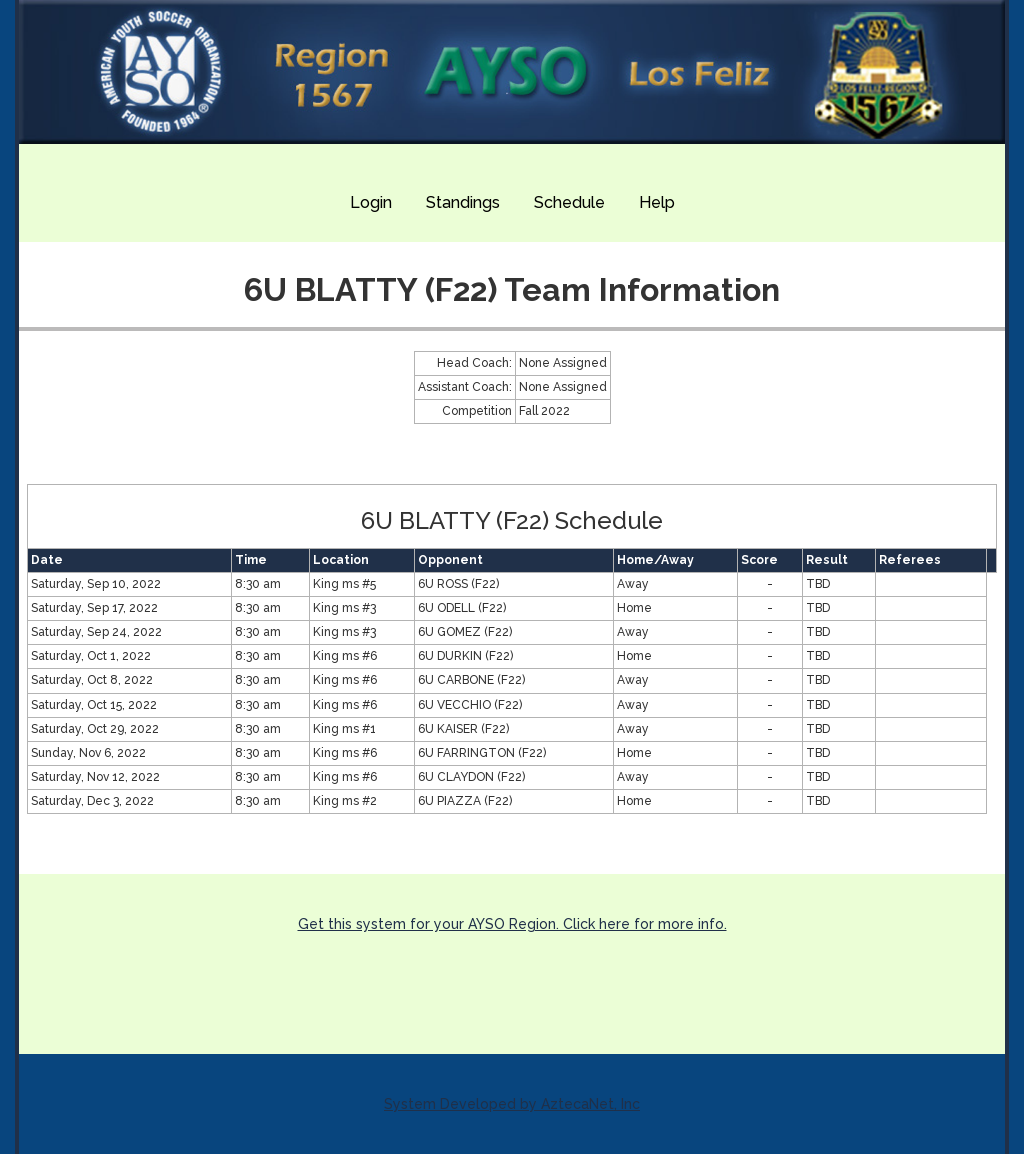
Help (657, 202)
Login (371, 202)
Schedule (569, 202)
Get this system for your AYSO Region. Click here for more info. (512, 924)
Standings (463, 202)
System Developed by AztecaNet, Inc (512, 1104)
